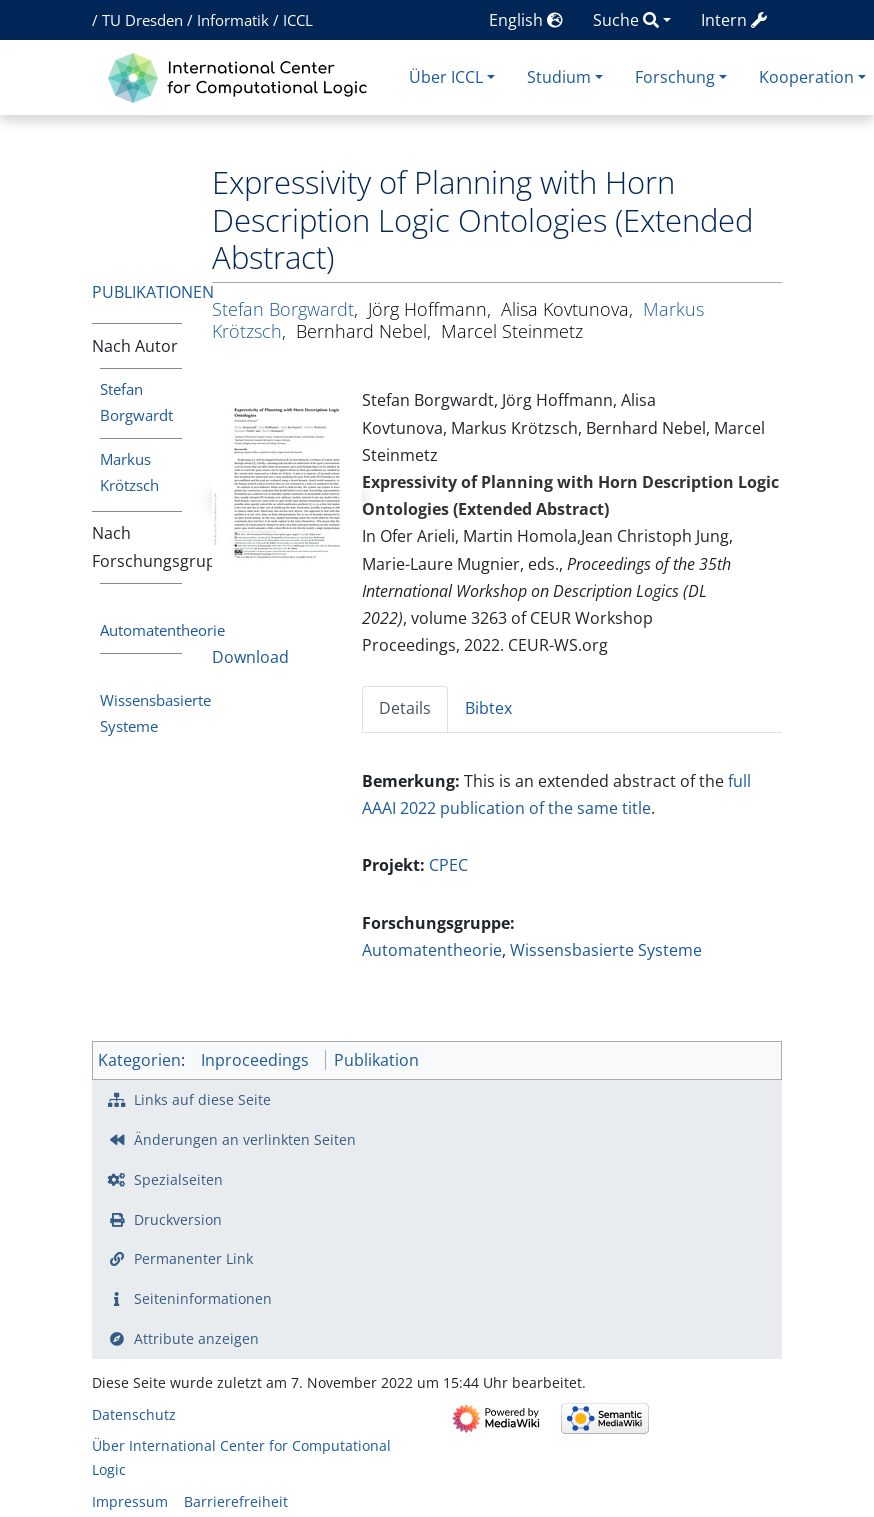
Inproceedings (255, 1060)
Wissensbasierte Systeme (606, 950)
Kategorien (139, 1060)
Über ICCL (446, 77)
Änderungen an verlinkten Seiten (245, 1139)
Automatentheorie (162, 630)
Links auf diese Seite (202, 1099)
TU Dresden (142, 20)
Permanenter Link (193, 1258)
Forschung (675, 77)
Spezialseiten (178, 1179)
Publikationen (153, 292)
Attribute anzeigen (196, 1338)
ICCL (298, 20)
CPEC (448, 865)
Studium (559, 77)
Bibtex (488, 708)
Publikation (376, 1060)
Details (405, 708)
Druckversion (178, 1219)
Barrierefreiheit (236, 1501)
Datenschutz (134, 1414)
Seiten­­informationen (203, 1298)
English (526, 20)
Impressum (130, 1501)
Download (250, 657)
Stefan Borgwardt (283, 309)
